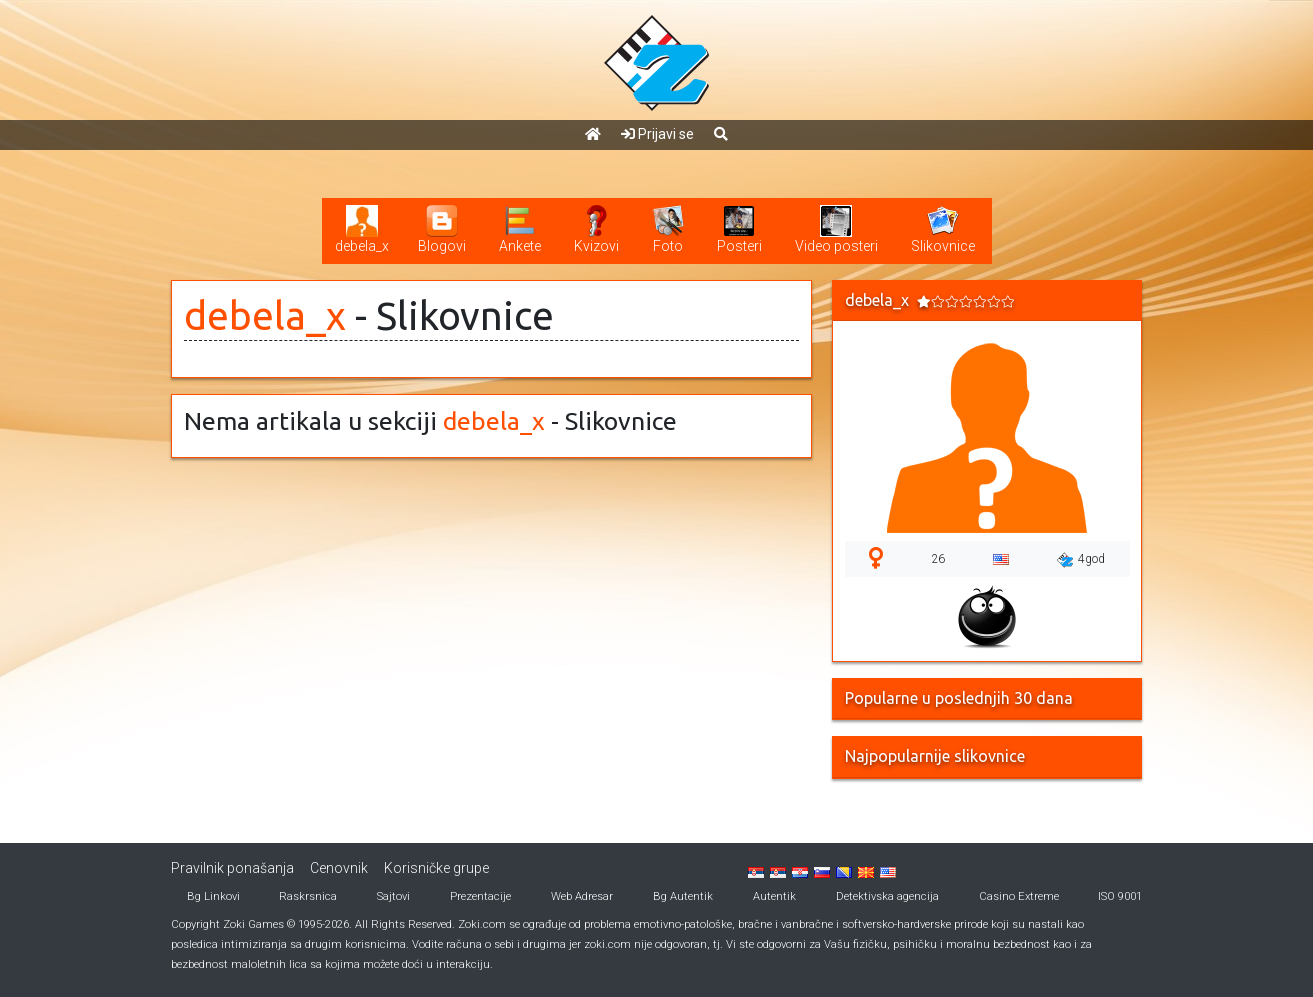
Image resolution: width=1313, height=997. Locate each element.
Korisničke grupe (436, 868)
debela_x (265, 315)
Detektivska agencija (887, 896)
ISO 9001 (1120, 896)
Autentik (774, 896)
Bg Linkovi (213, 896)
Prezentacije (480, 896)
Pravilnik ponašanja (232, 868)
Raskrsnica (308, 896)
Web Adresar (582, 896)
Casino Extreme (1019, 896)
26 (938, 559)
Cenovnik (339, 868)
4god (1081, 560)
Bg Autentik (683, 896)
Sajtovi (393, 896)
